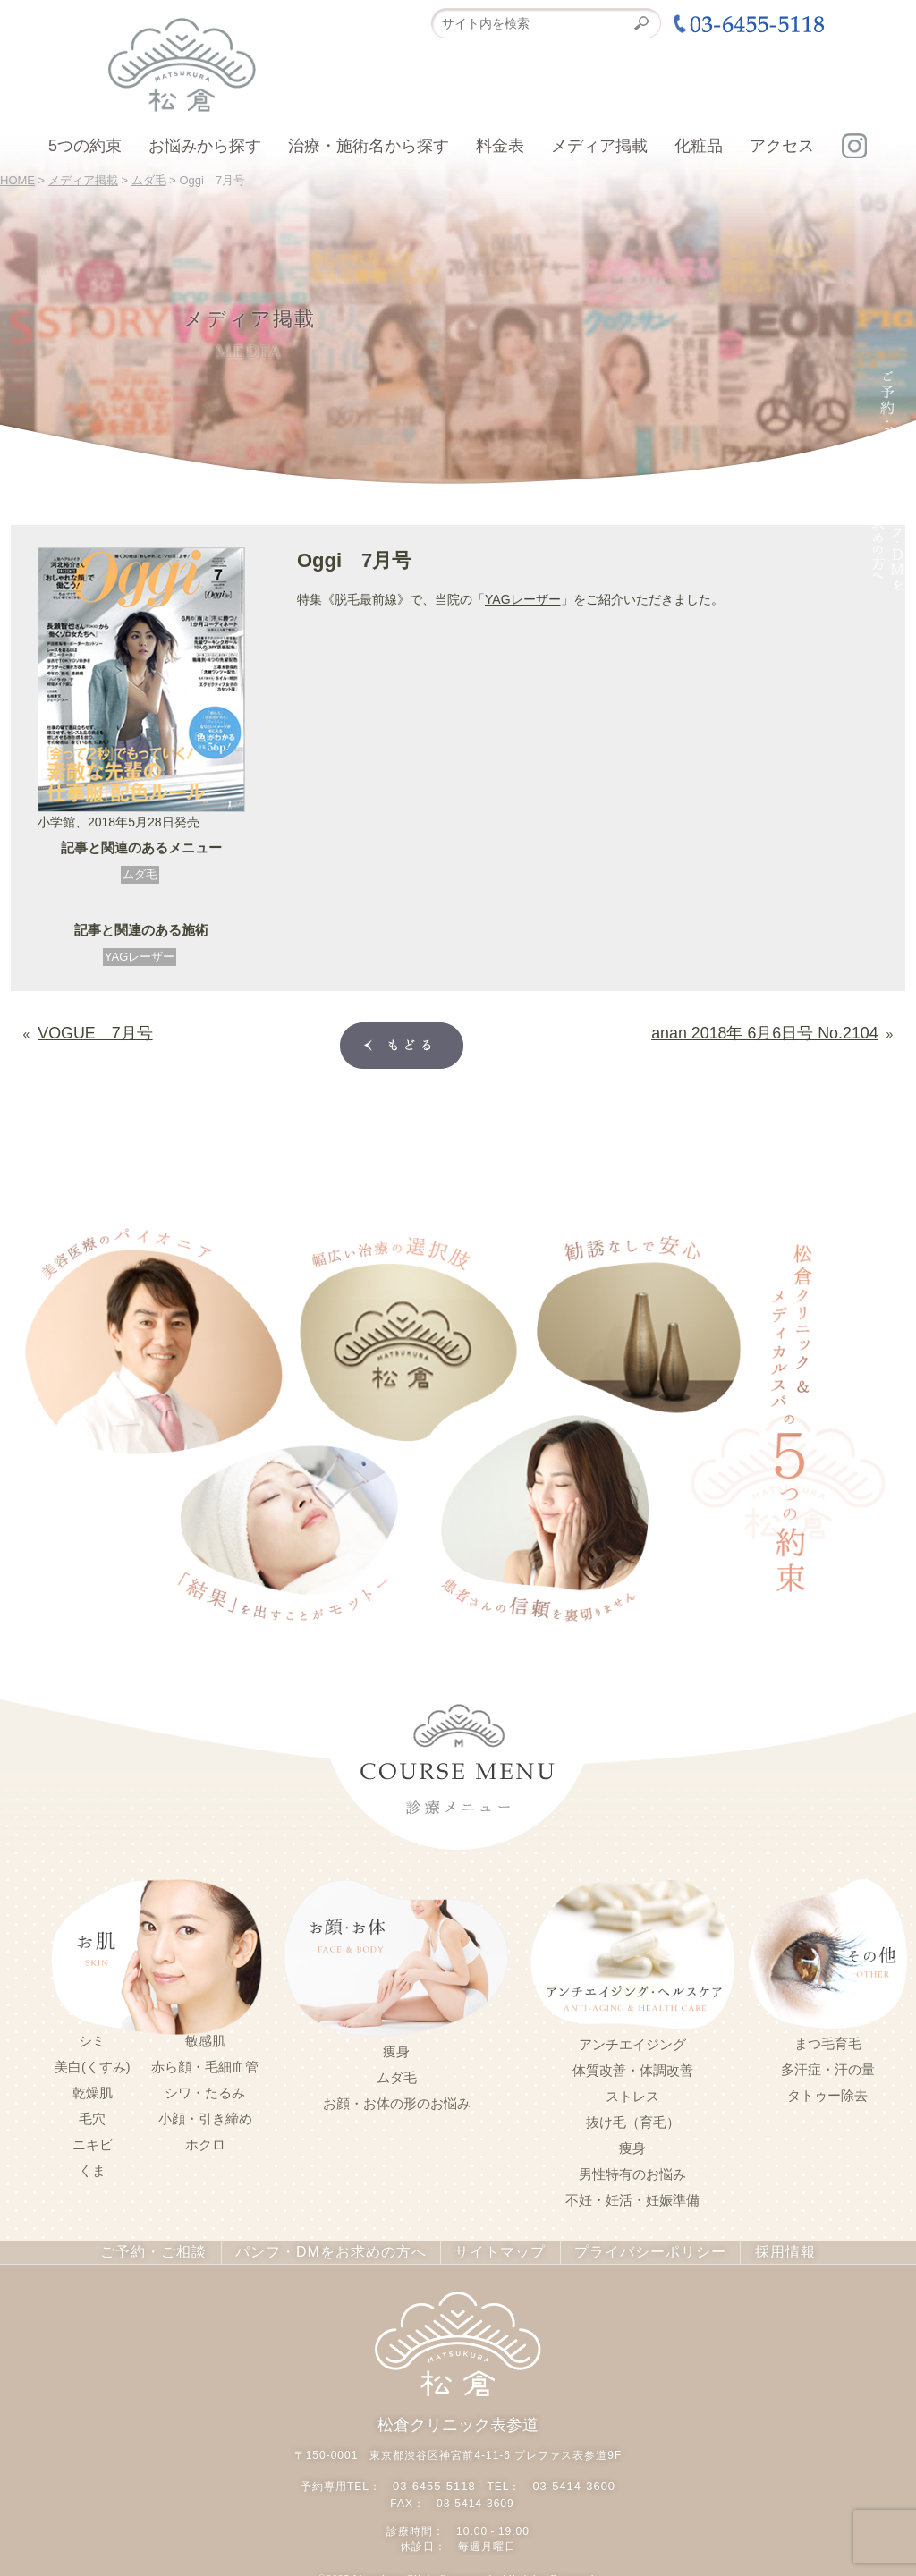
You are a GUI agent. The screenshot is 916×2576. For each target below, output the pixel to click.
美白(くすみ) (93, 2063)
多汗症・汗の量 (828, 2066)
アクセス (782, 146)
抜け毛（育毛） (633, 2119)
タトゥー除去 (827, 2092)
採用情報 (756, 2248)
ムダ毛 (140, 874)
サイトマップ (490, 2248)
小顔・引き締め (205, 2115)
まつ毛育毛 (827, 2040)
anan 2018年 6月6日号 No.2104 (789, 1029)
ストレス (632, 2093)
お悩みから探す (204, 146)
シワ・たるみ (205, 2089)
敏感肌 (205, 2037)
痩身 (396, 2048)
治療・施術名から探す (368, 146)
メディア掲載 (599, 146)
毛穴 (92, 2115)
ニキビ (92, 2141)
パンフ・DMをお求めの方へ (337, 2248)
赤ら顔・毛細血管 (205, 2063)
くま (92, 2167)
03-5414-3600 (571, 2478)
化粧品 (698, 146)
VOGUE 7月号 (82, 1029)
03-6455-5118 (437, 2478)
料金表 (500, 146)
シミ (92, 2037)
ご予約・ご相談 (177, 2248)
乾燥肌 (92, 2089)
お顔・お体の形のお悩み (397, 2100)
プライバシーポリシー (629, 2248)
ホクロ (205, 2141)
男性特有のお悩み (632, 2171)
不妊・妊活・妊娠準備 (632, 2197)
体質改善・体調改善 (632, 2067)
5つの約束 (85, 146)
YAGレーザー (140, 956)
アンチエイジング (632, 2041)
